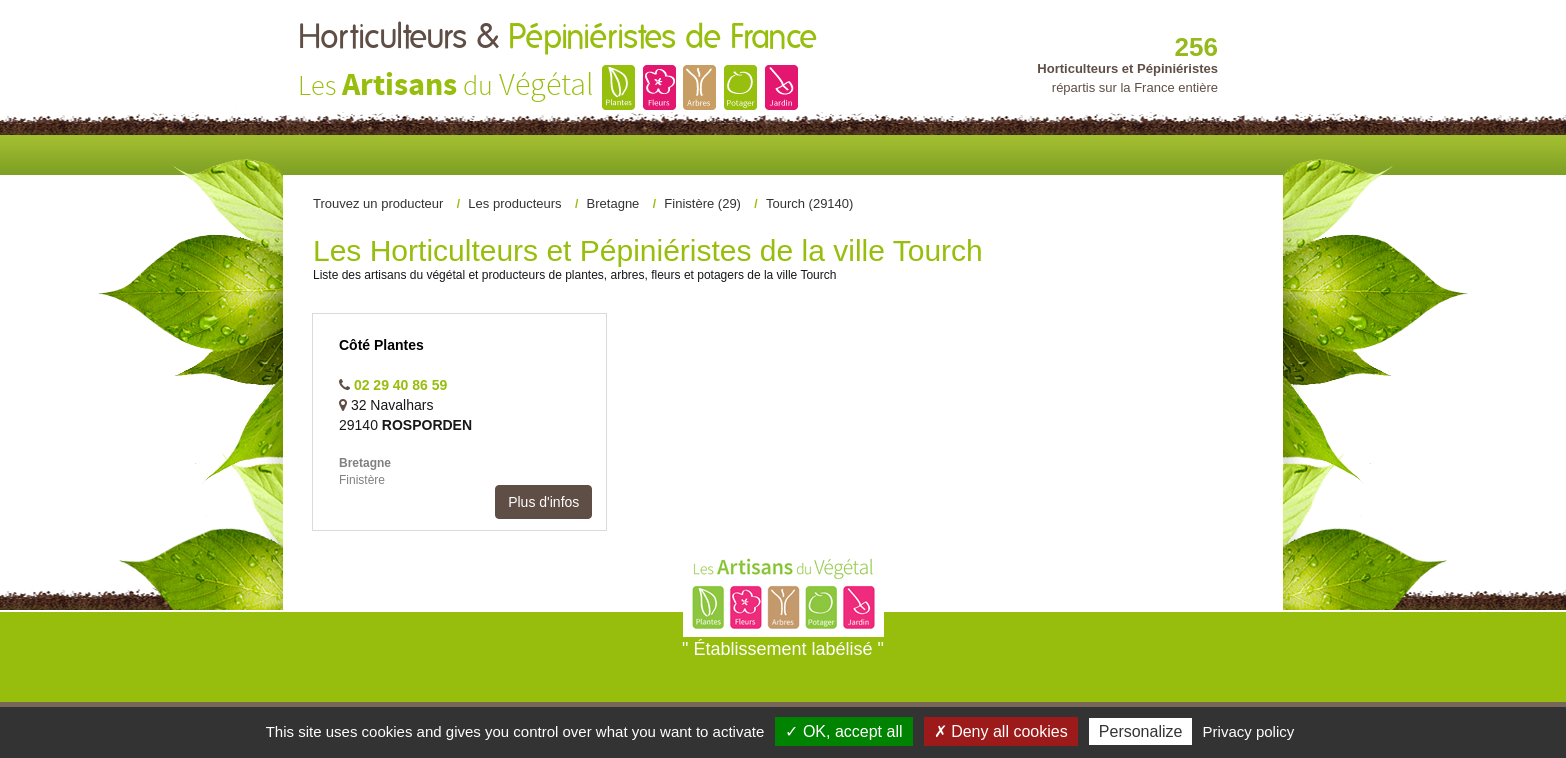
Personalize (1141, 731)
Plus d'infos (543, 502)
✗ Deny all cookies (1001, 731)
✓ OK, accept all (843, 731)
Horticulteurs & (557, 38)
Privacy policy (1249, 731)
